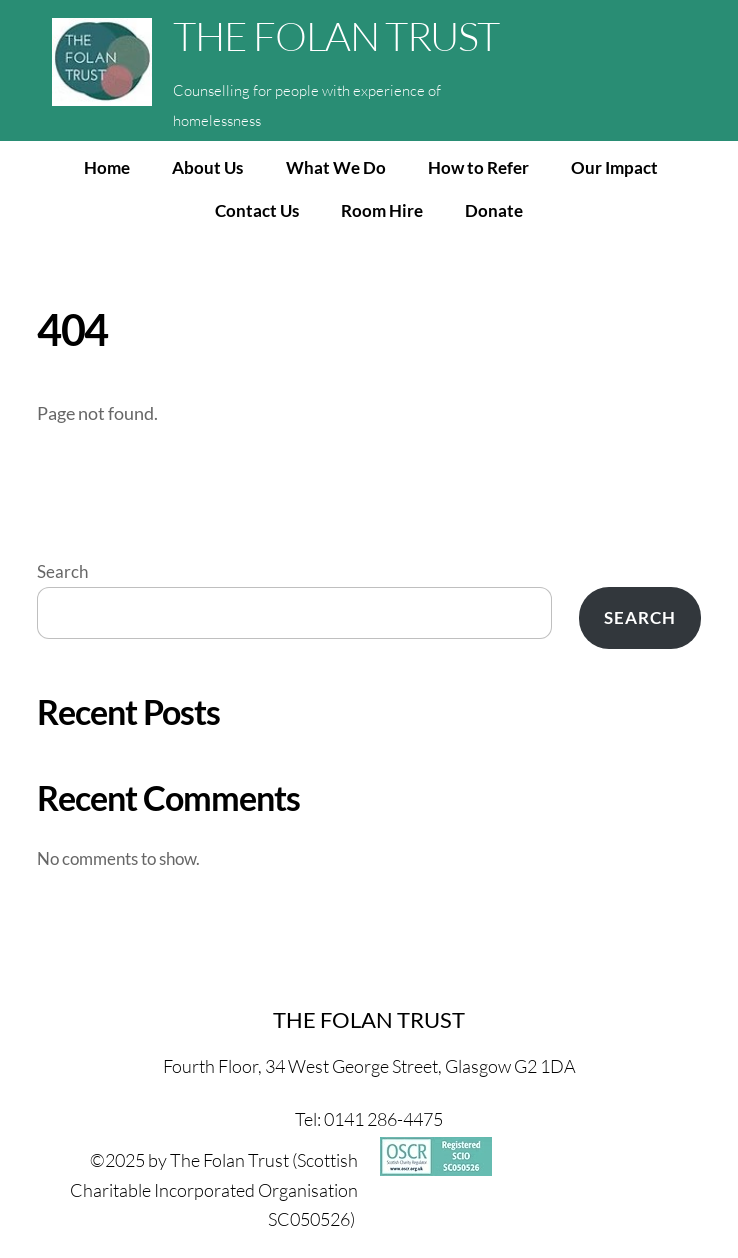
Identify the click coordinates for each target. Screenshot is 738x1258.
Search (62, 571)
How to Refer (478, 167)
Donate (494, 210)
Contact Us (257, 210)
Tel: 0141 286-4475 (369, 1119)
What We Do (336, 167)
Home (107, 167)
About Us (207, 167)
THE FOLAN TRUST (336, 35)
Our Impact (614, 167)
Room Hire (382, 210)
